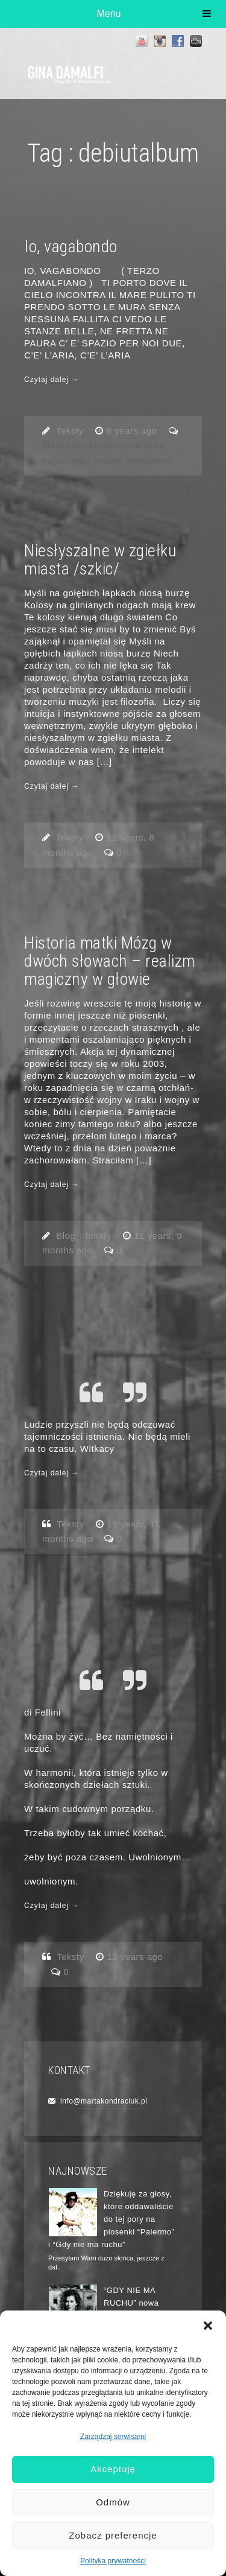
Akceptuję (113, 2469)
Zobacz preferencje (113, 2535)
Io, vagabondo (71, 246)
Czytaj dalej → (51, 379)
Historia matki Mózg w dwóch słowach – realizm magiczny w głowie (109, 961)
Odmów (113, 2502)
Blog (65, 1235)
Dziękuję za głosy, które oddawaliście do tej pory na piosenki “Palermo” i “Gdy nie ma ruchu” (111, 2219)
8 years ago (133, 430)
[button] (208, 2326)
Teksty (70, 430)
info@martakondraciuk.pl (103, 2101)
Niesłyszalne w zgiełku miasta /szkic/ (100, 560)
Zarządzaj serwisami (113, 2436)
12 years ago (135, 1956)
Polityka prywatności (113, 2561)
